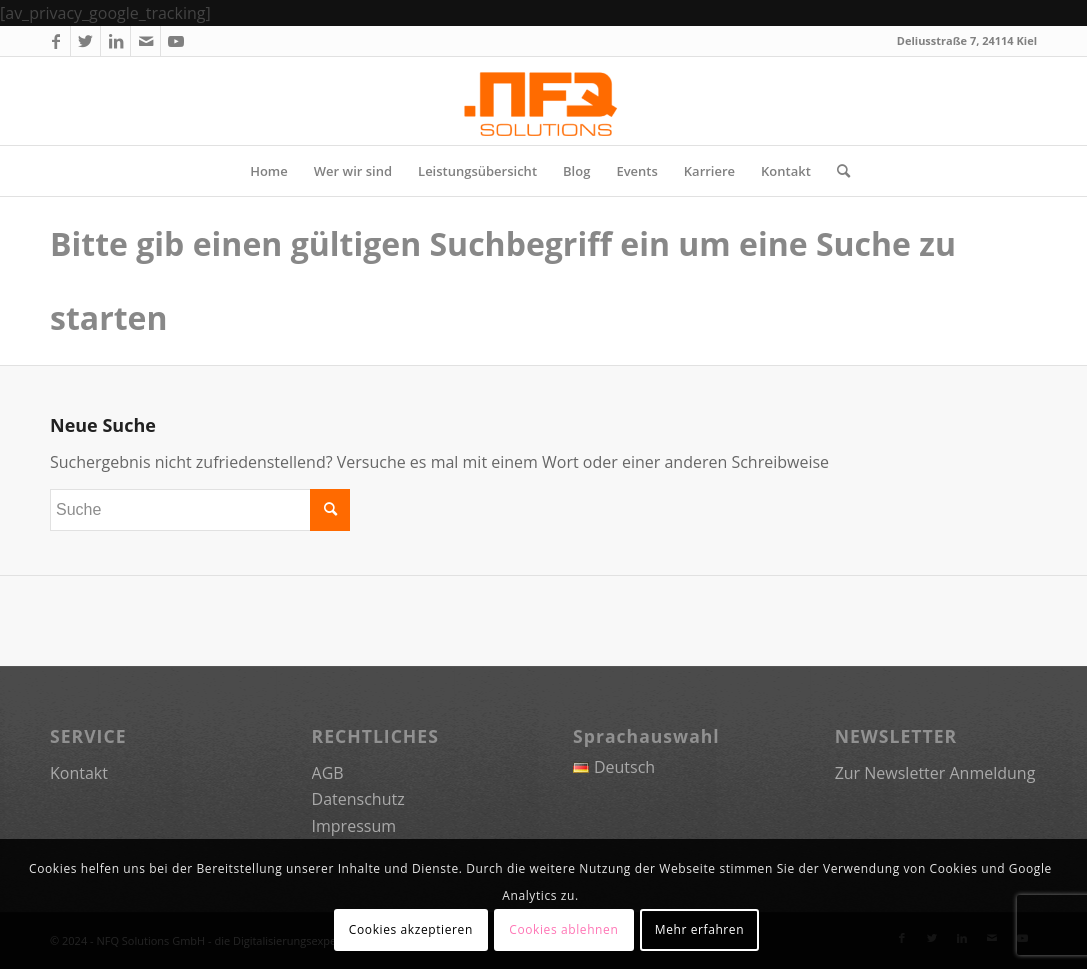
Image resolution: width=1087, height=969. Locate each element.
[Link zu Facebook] (55, 41)
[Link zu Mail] (145, 41)
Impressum (354, 826)
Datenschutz (358, 799)
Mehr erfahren (699, 929)
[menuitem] (269, 171)
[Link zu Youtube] (176, 41)
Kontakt (79, 773)
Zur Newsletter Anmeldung (935, 773)
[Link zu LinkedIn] (115, 41)
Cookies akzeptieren (411, 929)
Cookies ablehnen (563, 929)
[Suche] (837, 171)
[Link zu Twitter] (85, 41)
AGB (328, 773)
